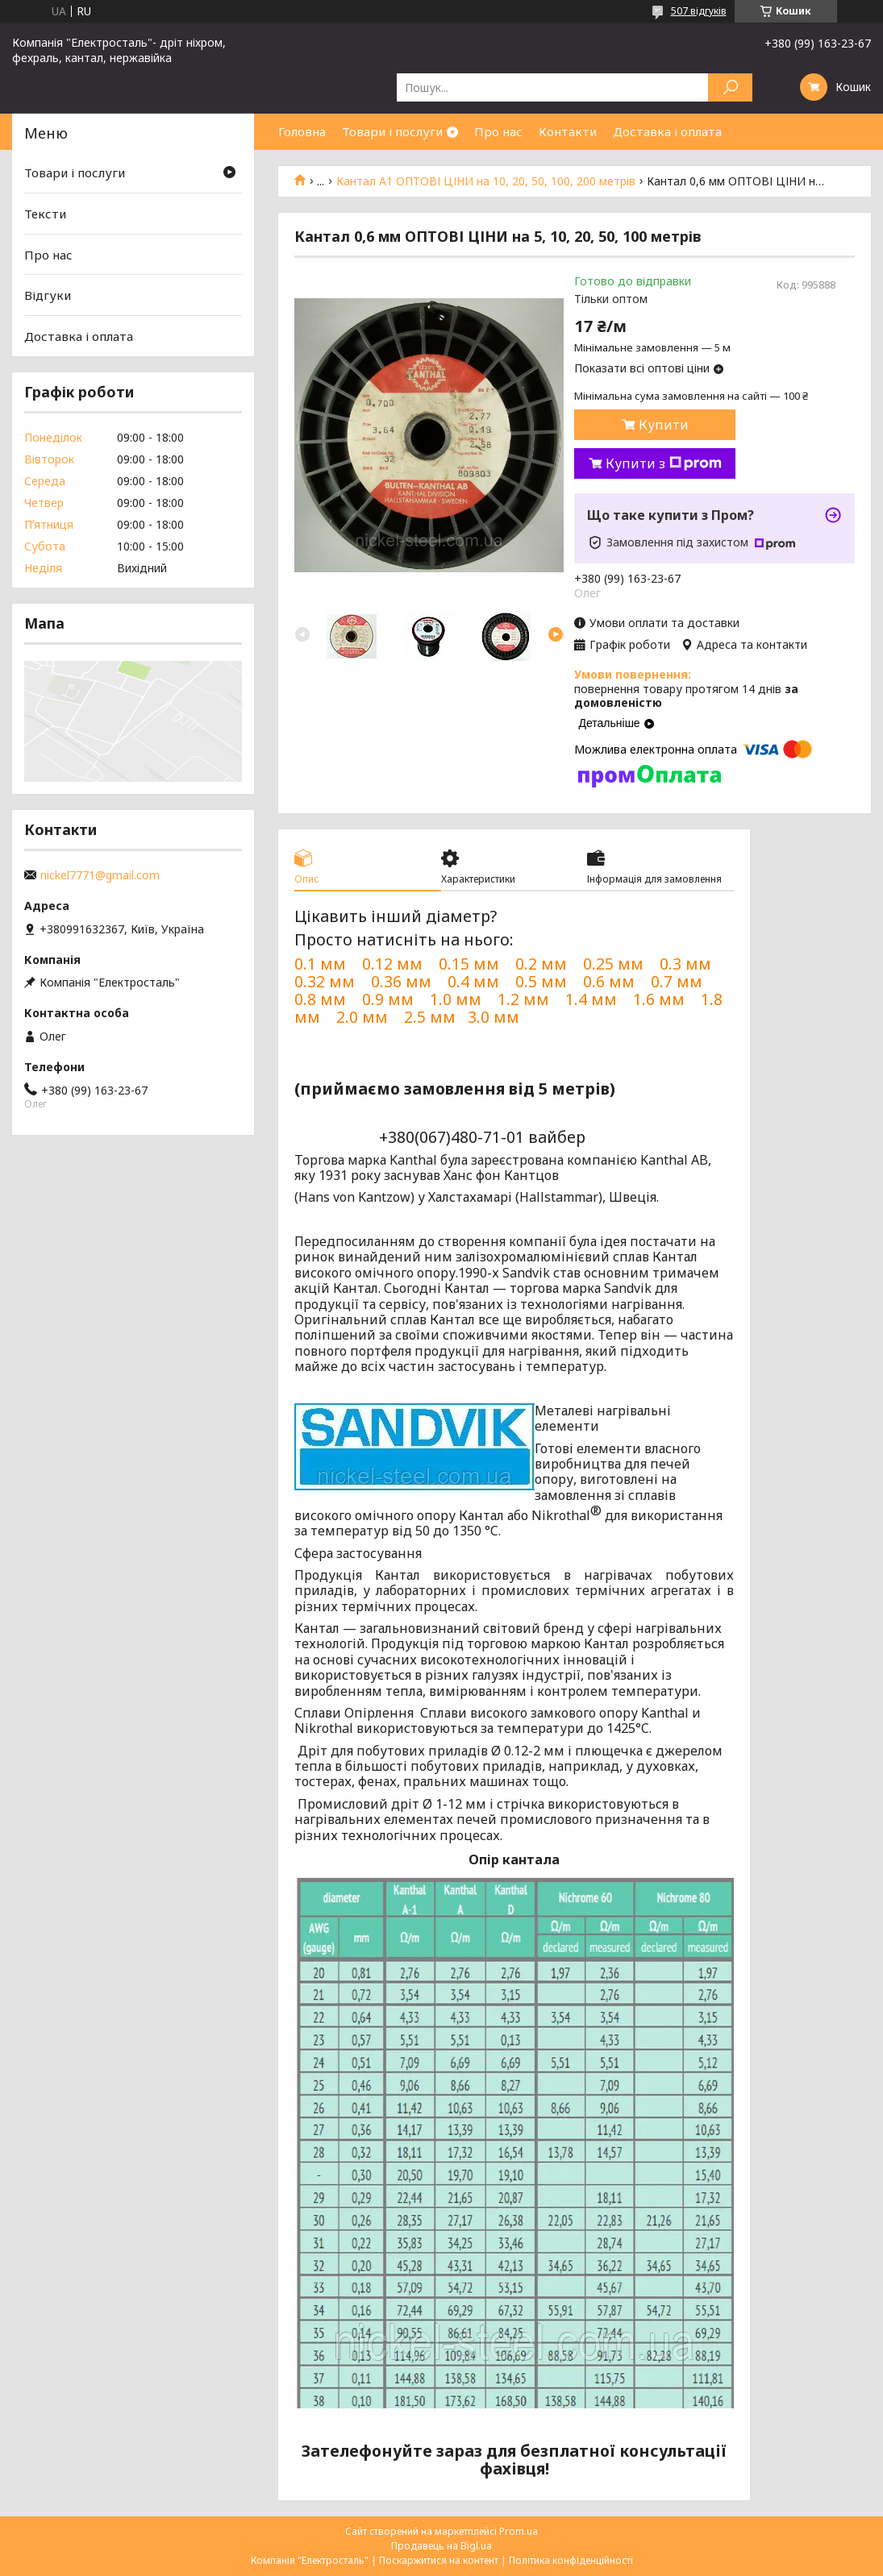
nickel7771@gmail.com (100, 875)
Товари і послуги (392, 131)
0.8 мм (320, 999)
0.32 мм (324, 981)
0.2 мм (541, 963)
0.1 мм (320, 963)
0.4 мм (473, 981)
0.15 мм (469, 963)
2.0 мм (362, 1017)
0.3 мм (685, 963)
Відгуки (47, 295)
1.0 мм (455, 999)
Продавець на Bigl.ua (441, 2546)
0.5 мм (541, 981)
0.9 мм (388, 999)
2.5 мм (430, 1017)
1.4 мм (591, 999)
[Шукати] (730, 87)
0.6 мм (609, 981)
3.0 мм (495, 1017)
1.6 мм (659, 999)
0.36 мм (401, 981)
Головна (302, 131)
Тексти (45, 214)
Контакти (568, 131)
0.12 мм (392, 963)
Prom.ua (518, 2531)
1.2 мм (523, 999)
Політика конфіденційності (571, 2560)
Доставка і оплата (667, 131)
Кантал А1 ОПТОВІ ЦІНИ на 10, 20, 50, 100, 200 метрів (485, 181)
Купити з (664, 463)
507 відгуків (699, 11)
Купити (664, 425)
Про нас (498, 131)
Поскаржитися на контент (438, 2560)
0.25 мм (613, 963)
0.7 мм (676, 981)
